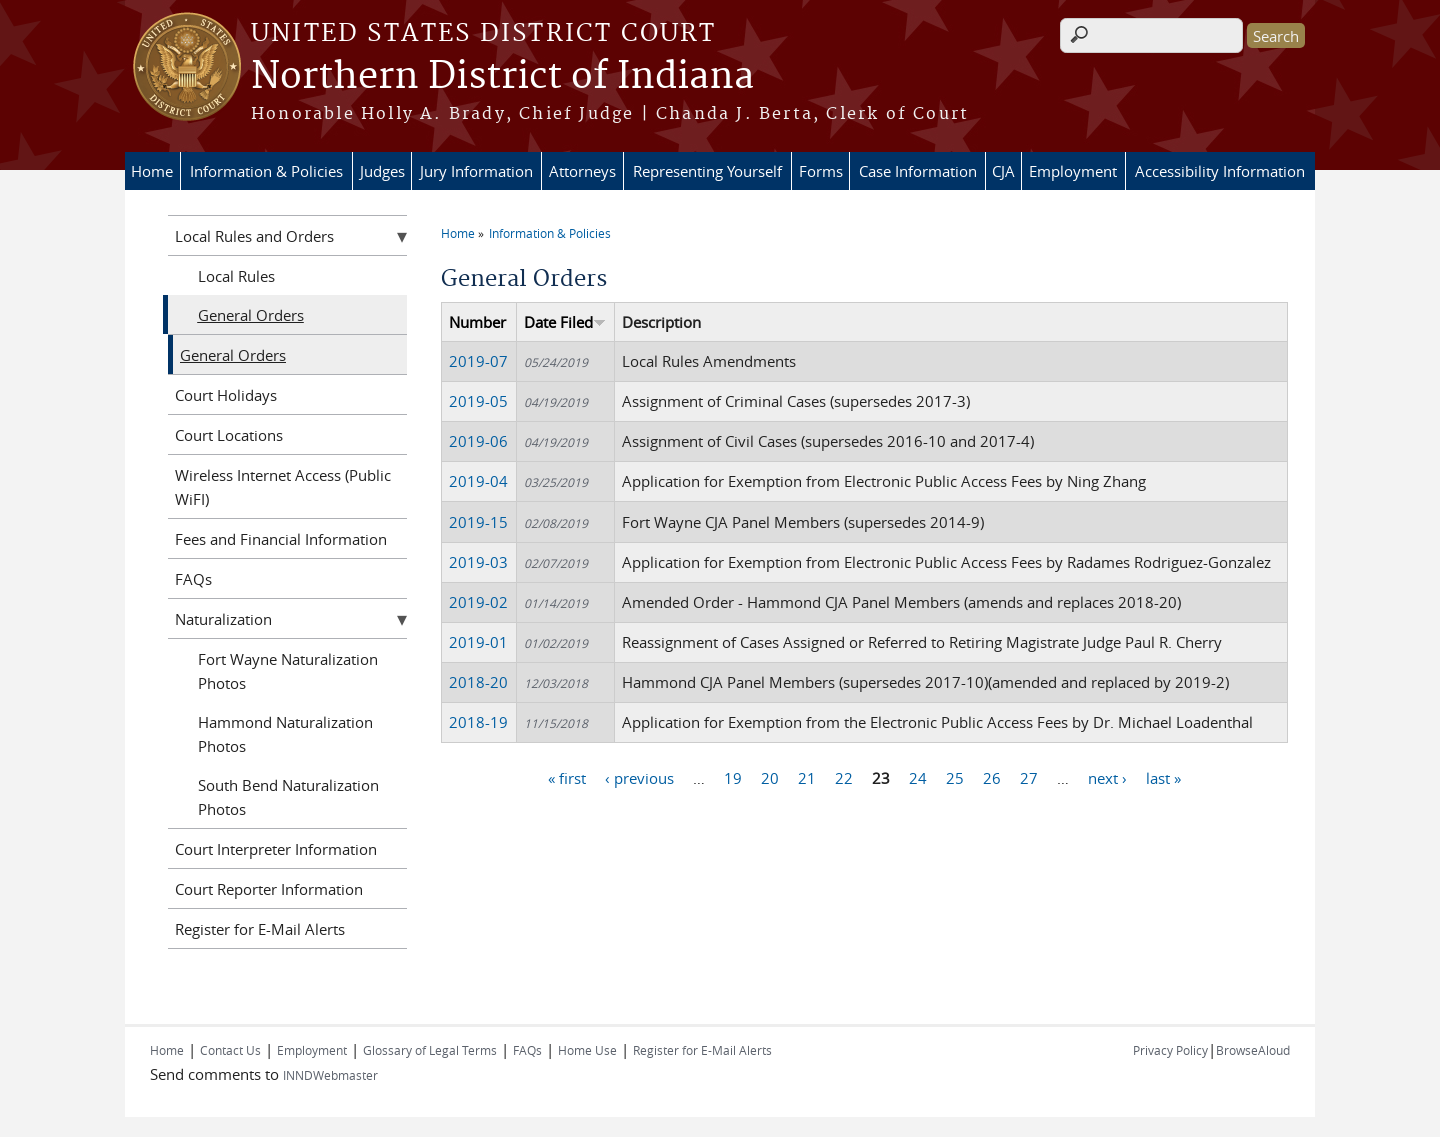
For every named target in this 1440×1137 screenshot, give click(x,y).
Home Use (587, 1050)
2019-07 (478, 361)
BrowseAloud (1253, 1050)
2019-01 (478, 642)
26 (992, 778)
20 (770, 778)
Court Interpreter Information (276, 849)
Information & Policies (266, 171)
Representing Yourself (707, 171)
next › (1107, 778)
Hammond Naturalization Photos (285, 734)
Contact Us (230, 1050)
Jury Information (476, 171)
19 (733, 778)
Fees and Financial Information (281, 539)
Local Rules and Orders (254, 236)
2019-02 (478, 602)
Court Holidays (226, 395)
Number (477, 322)
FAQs (193, 579)
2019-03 (478, 562)
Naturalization (223, 619)
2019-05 (478, 401)
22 (844, 778)
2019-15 (478, 522)
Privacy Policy (1170, 1050)
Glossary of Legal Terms (430, 1050)
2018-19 (478, 722)
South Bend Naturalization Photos (288, 797)
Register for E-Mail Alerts (260, 929)
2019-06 (478, 441)
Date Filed (565, 322)
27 (1029, 778)
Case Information (918, 171)
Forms (821, 171)
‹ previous (639, 778)
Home (152, 171)
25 (955, 778)
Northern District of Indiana (502, 77)
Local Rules (236, 276)
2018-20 (478, 682)
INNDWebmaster (330, 1075)
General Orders (251, 315)
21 (807, 778)
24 (918, 778)
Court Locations (229, 435)
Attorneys (582, 171)
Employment (1073, 171)
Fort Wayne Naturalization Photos (288, 671)
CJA (1003, 171)
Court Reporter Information (269, 889)
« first (567, 778)
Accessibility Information (1220, 171)
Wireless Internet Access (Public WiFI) (283, 487)
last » (1163, 778)
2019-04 (478, 481)
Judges (382, 171)
